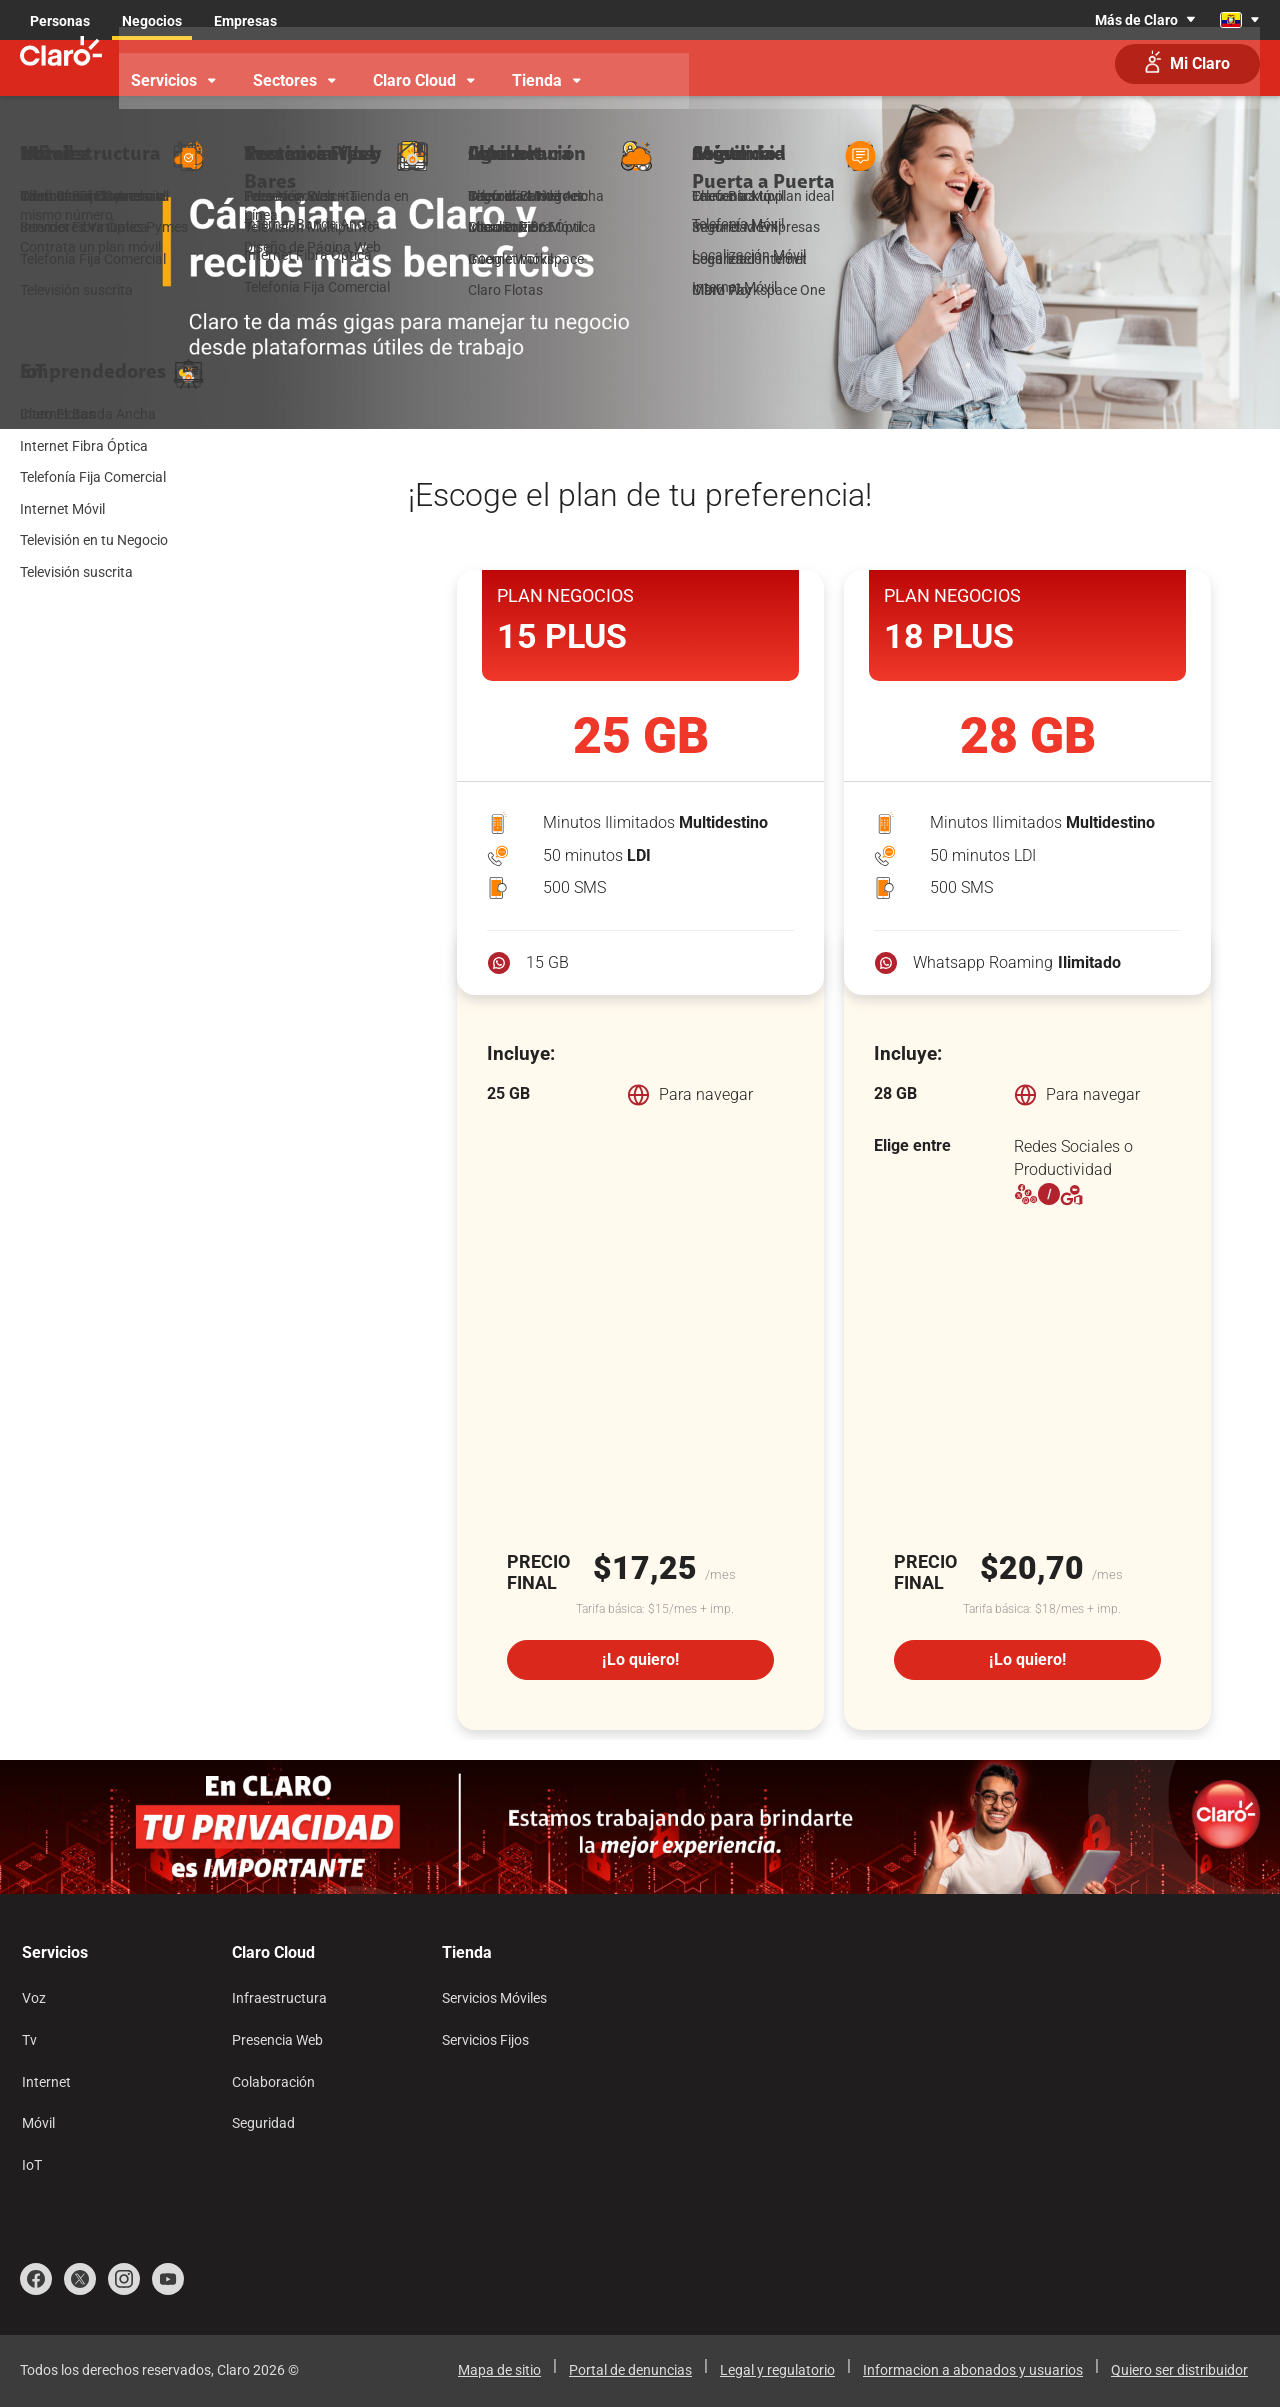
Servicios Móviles (494, 1998)
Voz (34, 1998)
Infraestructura (279, 1998)
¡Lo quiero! (640, 1659)
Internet (46, 2082)
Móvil (38, 2123)
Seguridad (263, 2123)
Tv (29, 2040)
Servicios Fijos (485, 2040)
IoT (32, 2165)
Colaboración (273, 2082)
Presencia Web (277, 2040)
